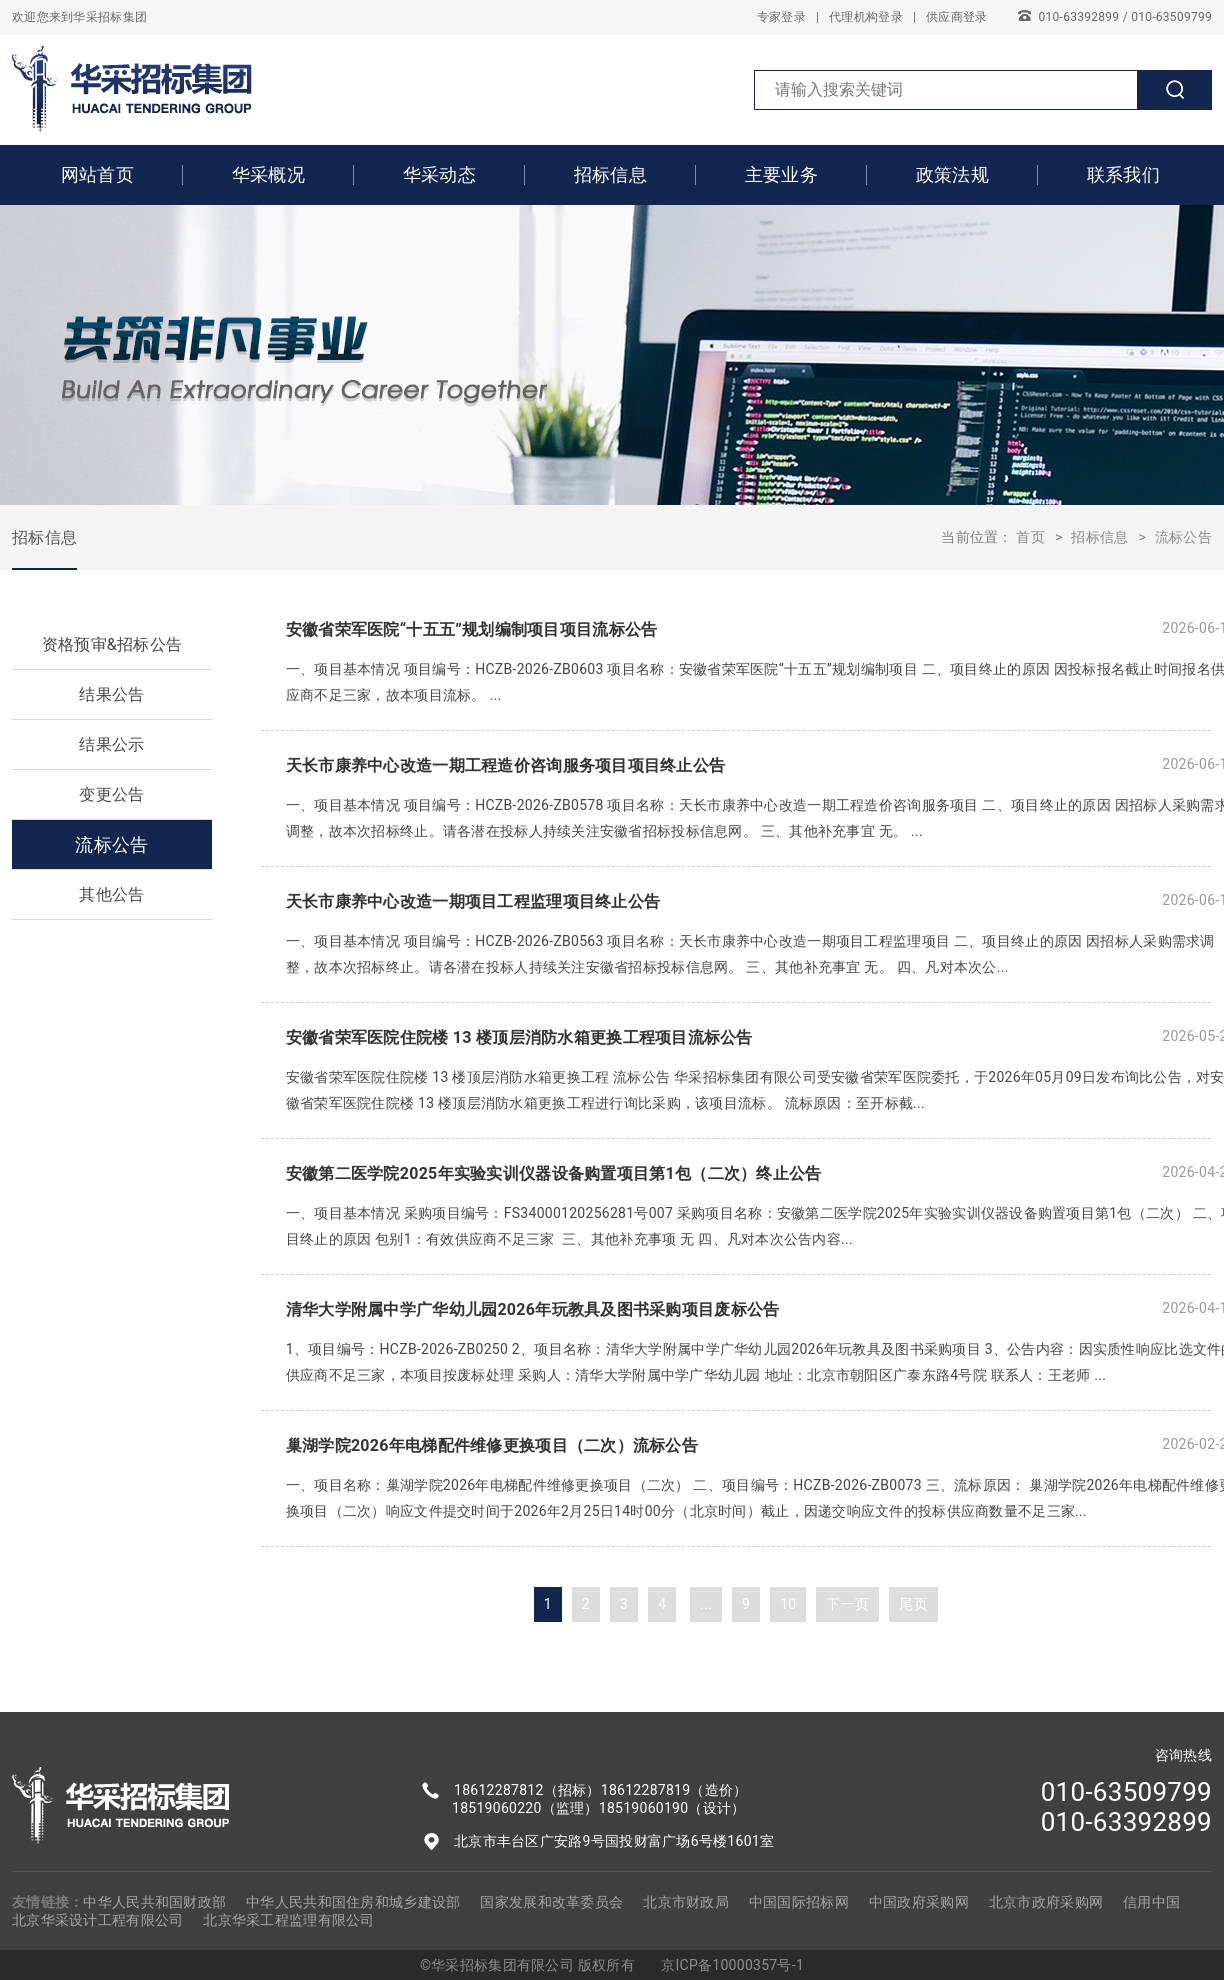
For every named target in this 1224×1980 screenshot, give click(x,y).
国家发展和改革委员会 (551, 1902)
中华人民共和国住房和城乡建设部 (353, 1902)
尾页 (913, 1604)
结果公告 (111, 694)
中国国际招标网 (799, 1902)
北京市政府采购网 (1046, 1902)
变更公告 (111, 794)
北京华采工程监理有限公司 (288, 1920)
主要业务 (781, 174)
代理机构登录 (866, 17)
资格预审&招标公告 (112, 644)
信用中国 (1151, 1902)
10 (788, 1604)
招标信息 (610, 174)
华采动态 (439, 174)
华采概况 (268, 174)
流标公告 (1183, 537)
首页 (1030, 537)
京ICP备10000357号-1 (732, 1965)
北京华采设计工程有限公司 (97, 1920)
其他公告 (111, 894)
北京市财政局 (686, 1902)
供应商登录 (956, 17)
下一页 (847, 1604)
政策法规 (952, 174)
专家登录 (781, 17)
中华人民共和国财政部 (154, 1902)
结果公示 (111, 744)
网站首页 (97, 174)
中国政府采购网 (919, 1902)
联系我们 (1123, 174)
